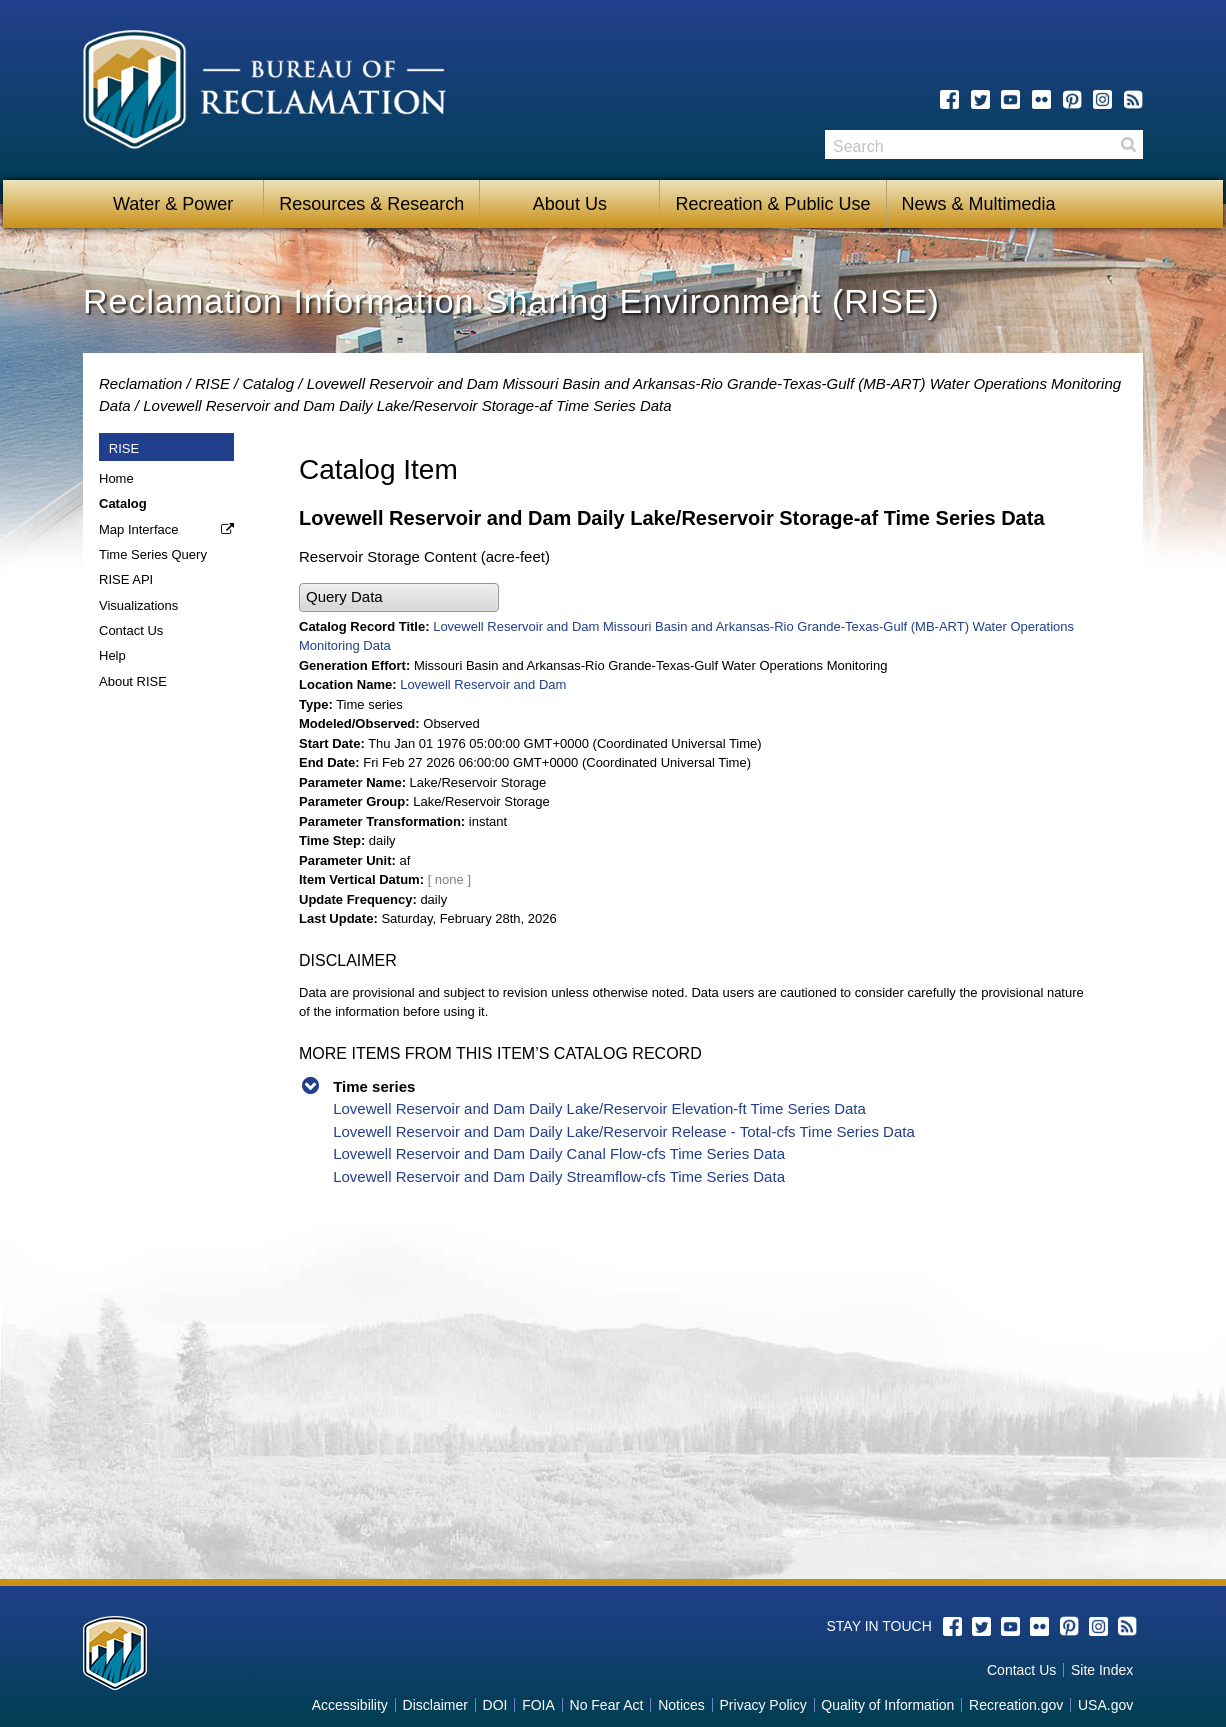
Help (112, 655)
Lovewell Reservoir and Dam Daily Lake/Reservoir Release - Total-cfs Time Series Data (624, 1131)
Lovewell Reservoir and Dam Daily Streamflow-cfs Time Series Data (559, 1176)
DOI (495, 1705)
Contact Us (131, 630)
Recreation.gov (1016, 1705)
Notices (681, 1705)
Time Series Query (153, 554)
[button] (399, 597)
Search (1128, 144)
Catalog (268, 383)
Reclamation (140, 383)
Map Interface (139, 529)
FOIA (538, 1705)
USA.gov (1105, 1705)
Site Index (1102, 1670)
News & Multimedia (979, 204)
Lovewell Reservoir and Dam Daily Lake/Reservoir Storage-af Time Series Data (407, 405)
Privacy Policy (763, 1705)
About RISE (133, 681)
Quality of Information (887, 1705)
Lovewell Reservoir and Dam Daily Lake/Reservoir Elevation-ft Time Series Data (599, 1108)
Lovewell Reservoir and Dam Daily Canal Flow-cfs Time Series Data (559, 1153)
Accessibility (350, 1705)
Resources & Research (371, 204)
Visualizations (138, 605)
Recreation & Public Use (772, 204)
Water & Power (173, 204)
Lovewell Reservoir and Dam (483, 684)
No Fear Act (607, 1705)
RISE (212, 383)
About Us (570, 204)
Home (116, 478)
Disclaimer (435, 1705)
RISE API (126, 579)
